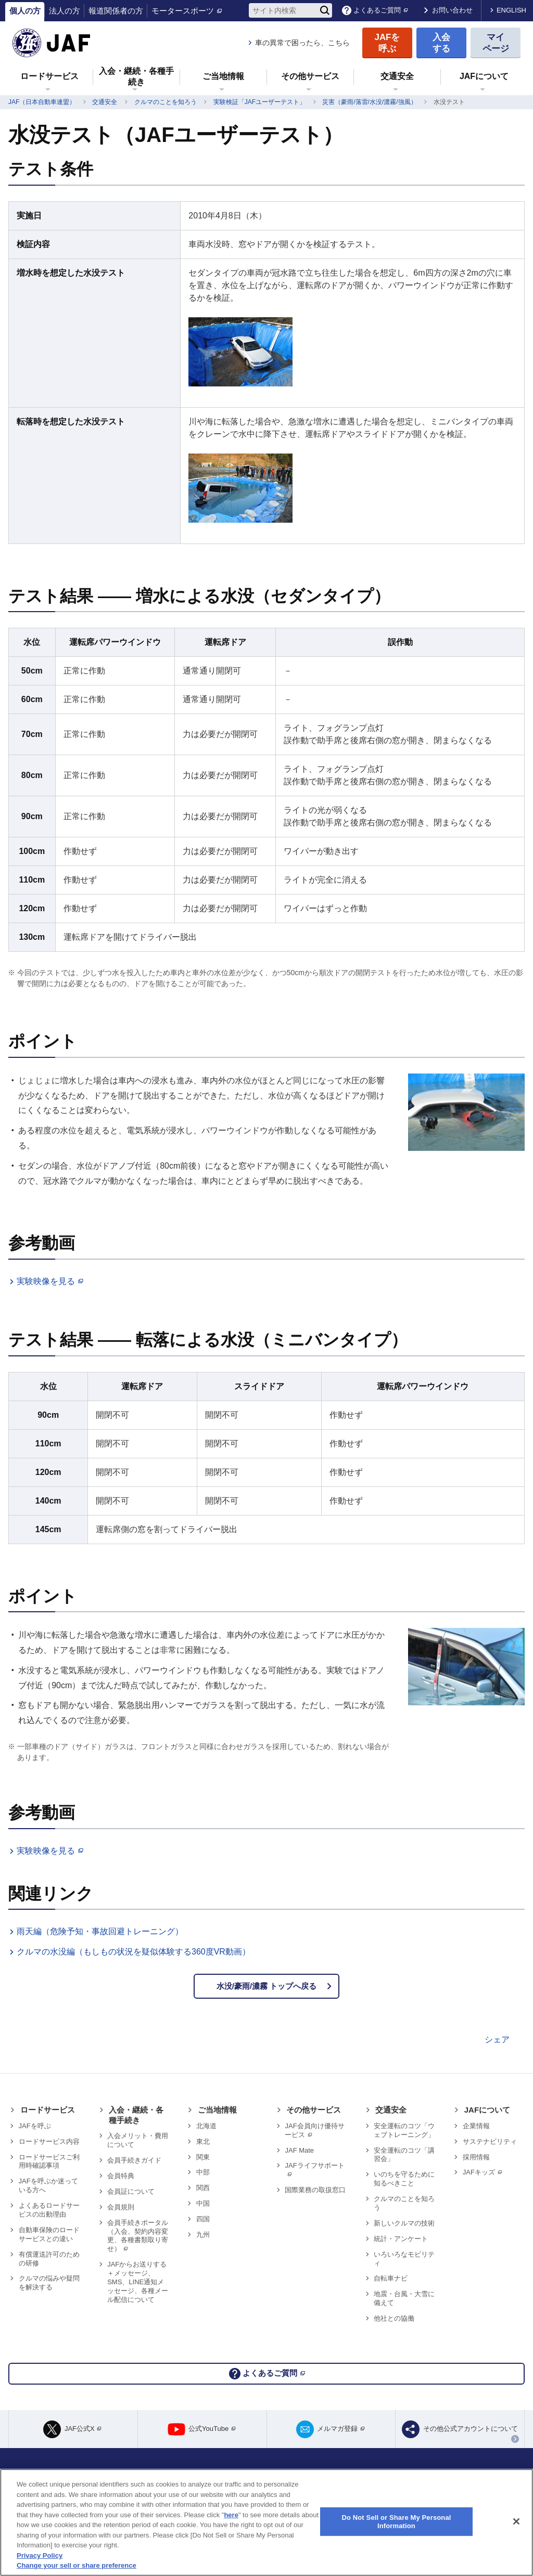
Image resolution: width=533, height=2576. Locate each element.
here (231, 2515)
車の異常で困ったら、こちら (302, 42)
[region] (266, 2522)
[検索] (325, 10)
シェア (497, 2044)
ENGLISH (511, 10)
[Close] (516, 2521)
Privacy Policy (39, 2555)
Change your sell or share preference (76, 2565)
